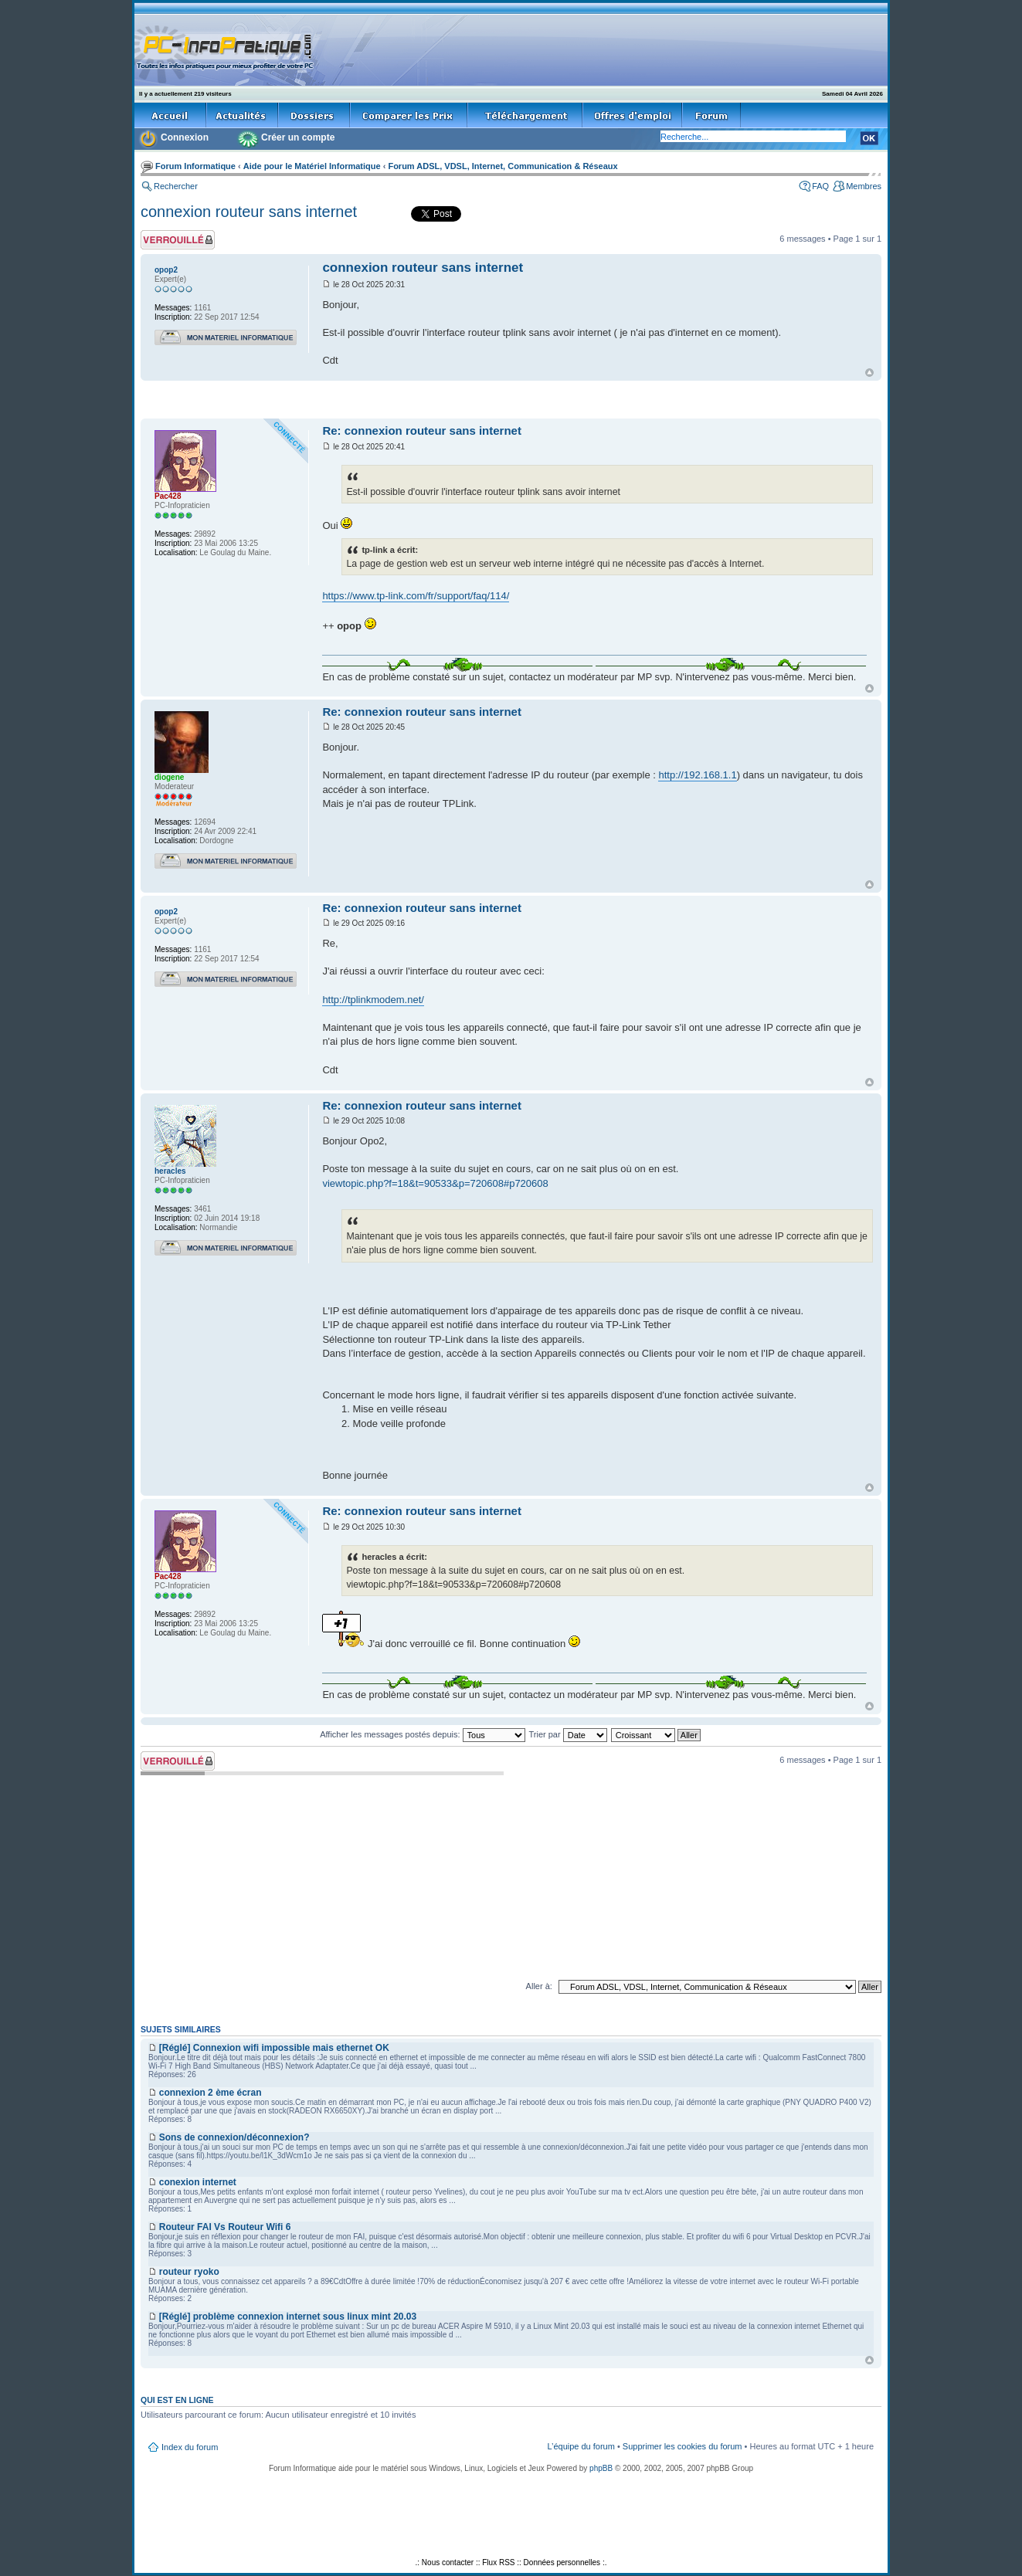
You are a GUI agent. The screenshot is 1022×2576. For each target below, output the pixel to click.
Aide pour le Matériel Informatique (312, 166)
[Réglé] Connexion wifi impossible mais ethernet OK (274, 2047)
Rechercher (176, 186)
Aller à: (539, 1986)
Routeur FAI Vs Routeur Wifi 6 (225, 2227)
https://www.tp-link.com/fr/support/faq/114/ (415, 596)
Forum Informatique (195, 166)
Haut (869, 372)
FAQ (820, 186)
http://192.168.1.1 (697, 775)
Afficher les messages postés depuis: (422, 1734)
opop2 (166, 270)
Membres (863, 186)
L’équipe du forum (580, 2446)
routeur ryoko (189, 2271)
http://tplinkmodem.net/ (373, 999)
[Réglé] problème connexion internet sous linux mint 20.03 (287, 2316)
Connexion (185, 137)
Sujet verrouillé (178, 239)
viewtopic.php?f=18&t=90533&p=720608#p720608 (435, 1183)
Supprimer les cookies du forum (682, 2446)
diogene (169, 777)
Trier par (567, 1734)
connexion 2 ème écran (210, 2092)
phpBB (601, 2468)
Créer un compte (297, 137)
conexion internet (197, 2182)
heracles (170, 1171)
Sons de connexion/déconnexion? (234, 2137)
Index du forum (189, 2447)
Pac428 (167, 496)
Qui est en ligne (177, 2400)
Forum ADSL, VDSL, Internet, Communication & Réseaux (502, 166)
